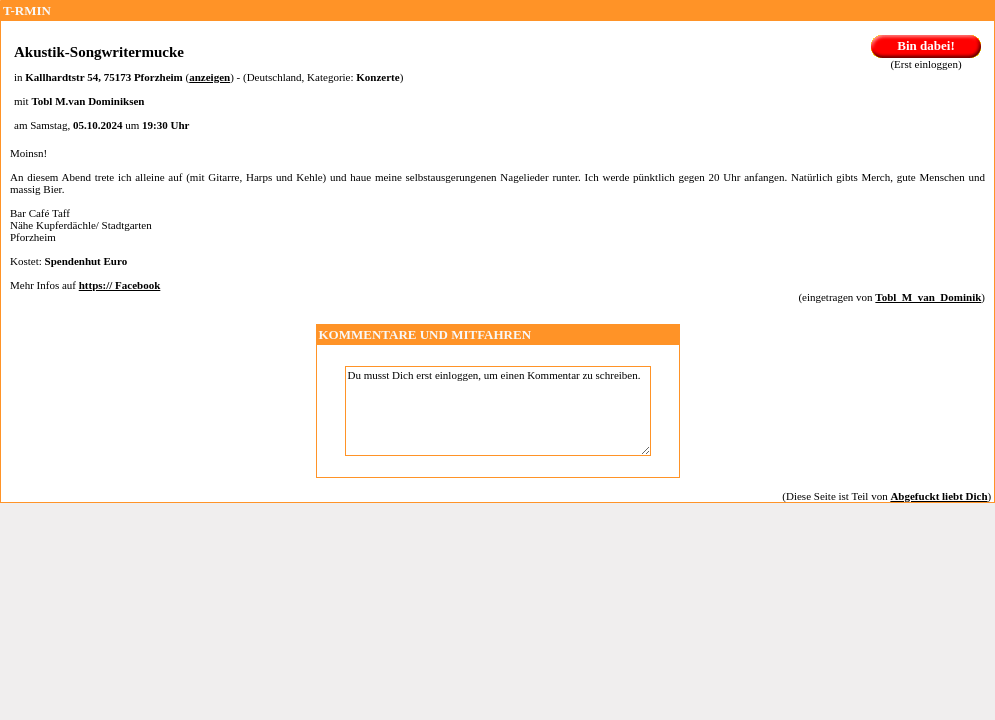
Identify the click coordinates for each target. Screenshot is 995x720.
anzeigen (209, 77)
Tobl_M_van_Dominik (928, 297)
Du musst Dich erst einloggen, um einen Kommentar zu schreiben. (498, 411)
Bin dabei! (925, 45)
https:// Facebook (120, 285)
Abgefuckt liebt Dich (938, 496)
